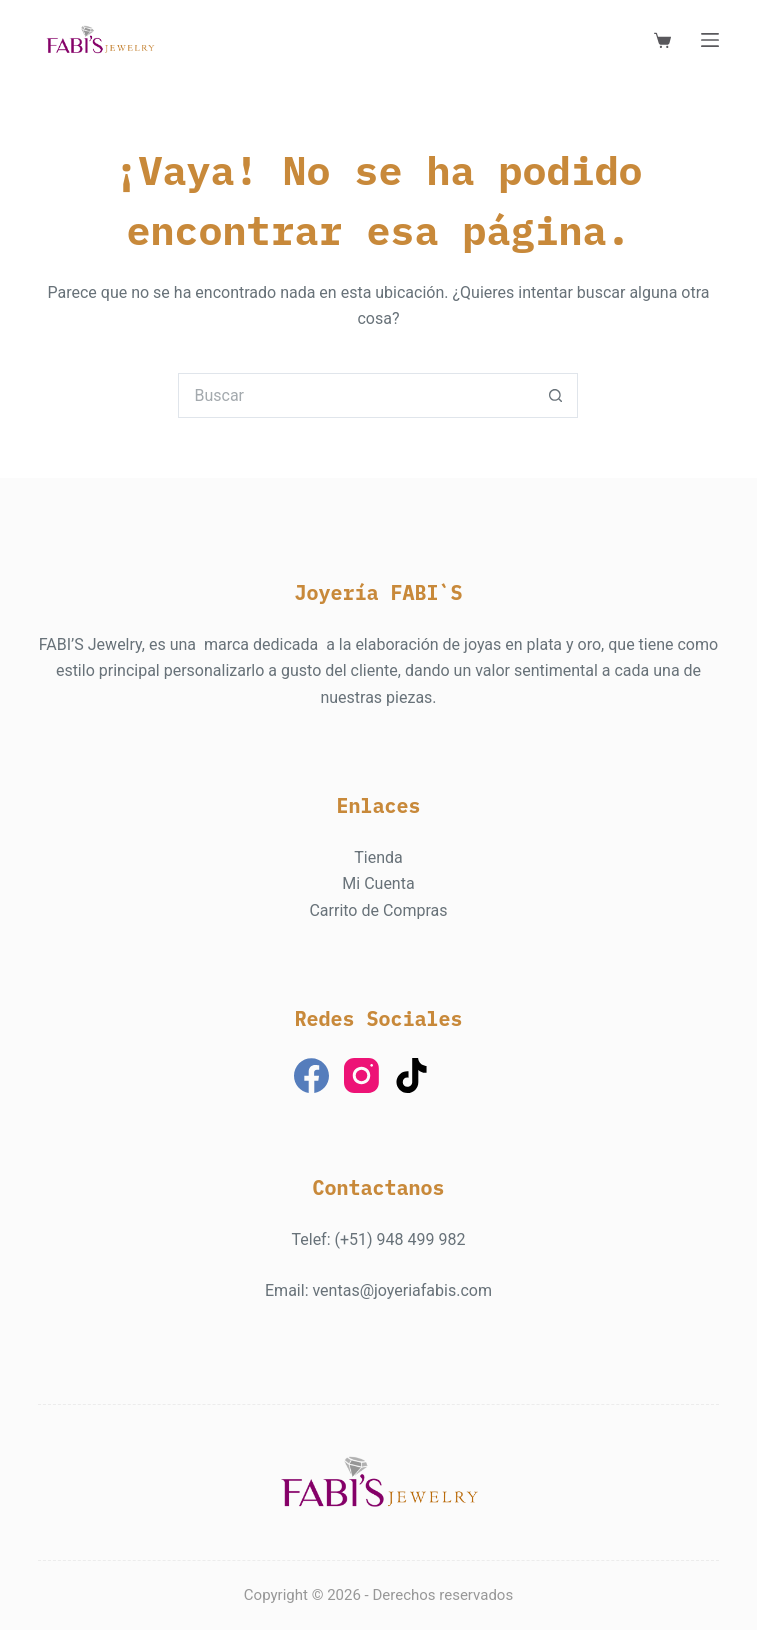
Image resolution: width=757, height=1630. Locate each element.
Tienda (378, 857)
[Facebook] (311, 1075)
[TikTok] (411, 1075)
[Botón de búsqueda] (555, 395)
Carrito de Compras (378, 910)
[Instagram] (361, 1075)
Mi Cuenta (378, 883)
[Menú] (710, 40)
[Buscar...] (355, 395)
